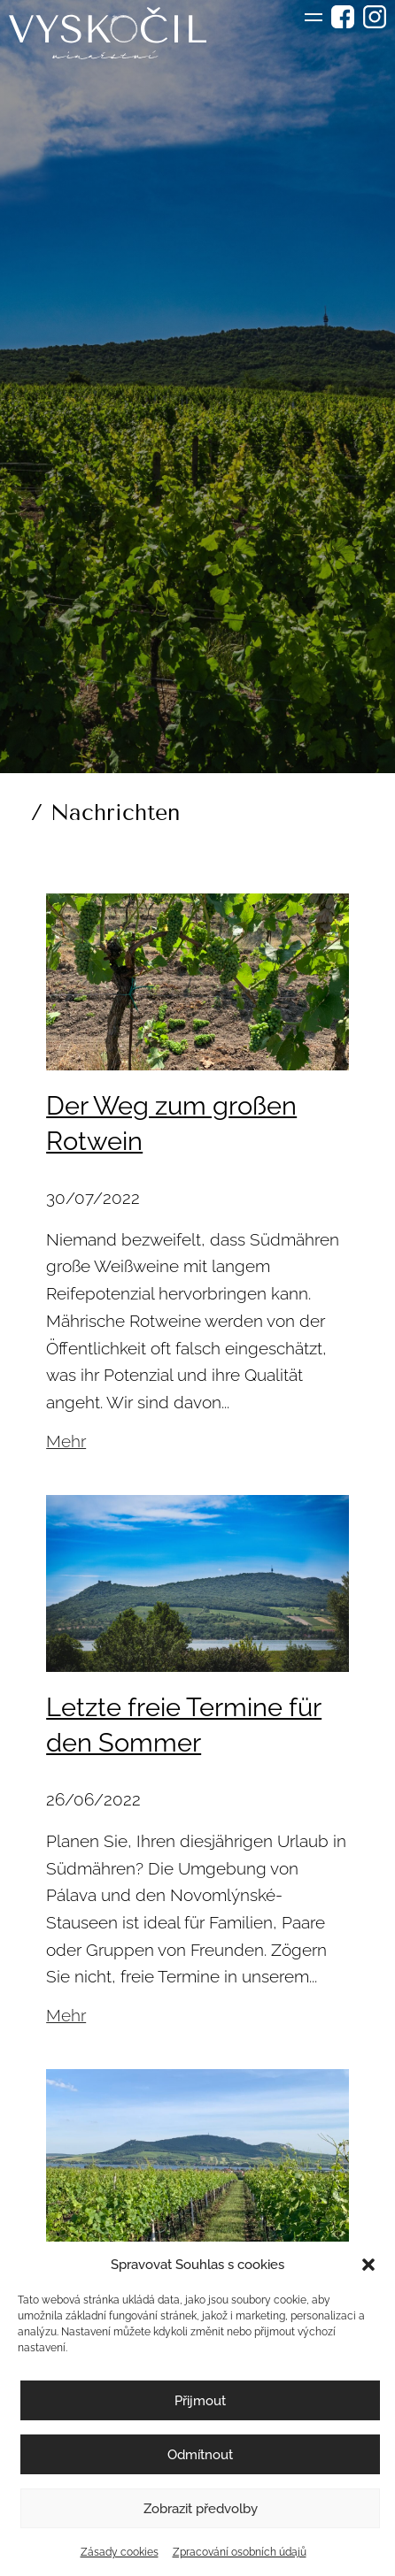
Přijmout (200, 2401)
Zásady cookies (120, 2552)
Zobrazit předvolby (200, 2509)
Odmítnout (200, 2455)
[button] (368, 2264)
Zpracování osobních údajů (239, 2552)
